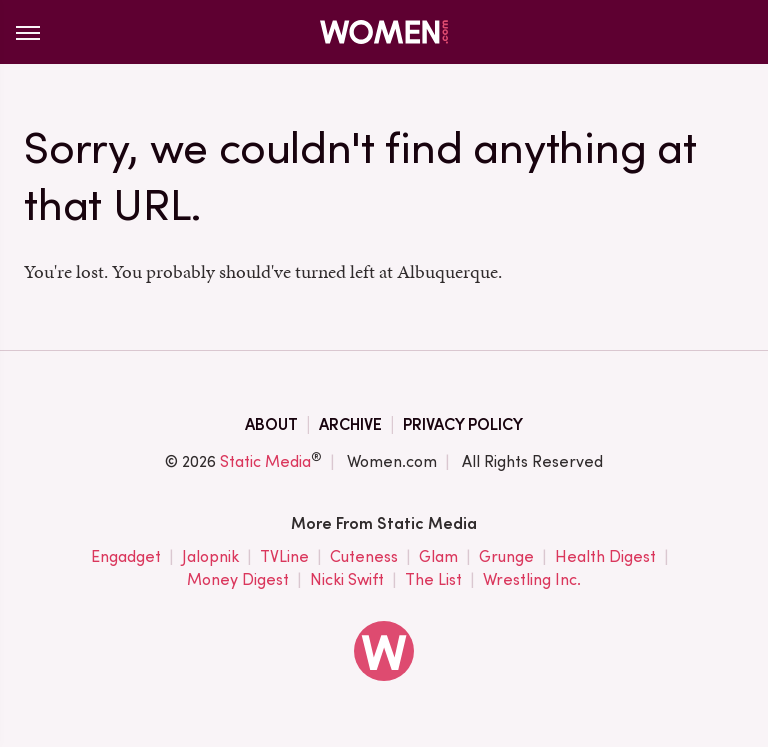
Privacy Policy (463, 424)
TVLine (284, 557)
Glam (438, 557)
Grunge (506, 557)
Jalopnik (210, 557)
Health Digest (605, 557)
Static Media (265, 461)
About (271, 424)
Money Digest (238, 580)
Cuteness (364, 557)
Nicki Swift (347, 580)
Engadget (126, 557)
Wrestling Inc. (532, 580)
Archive (350, 424)
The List (433, 580)
